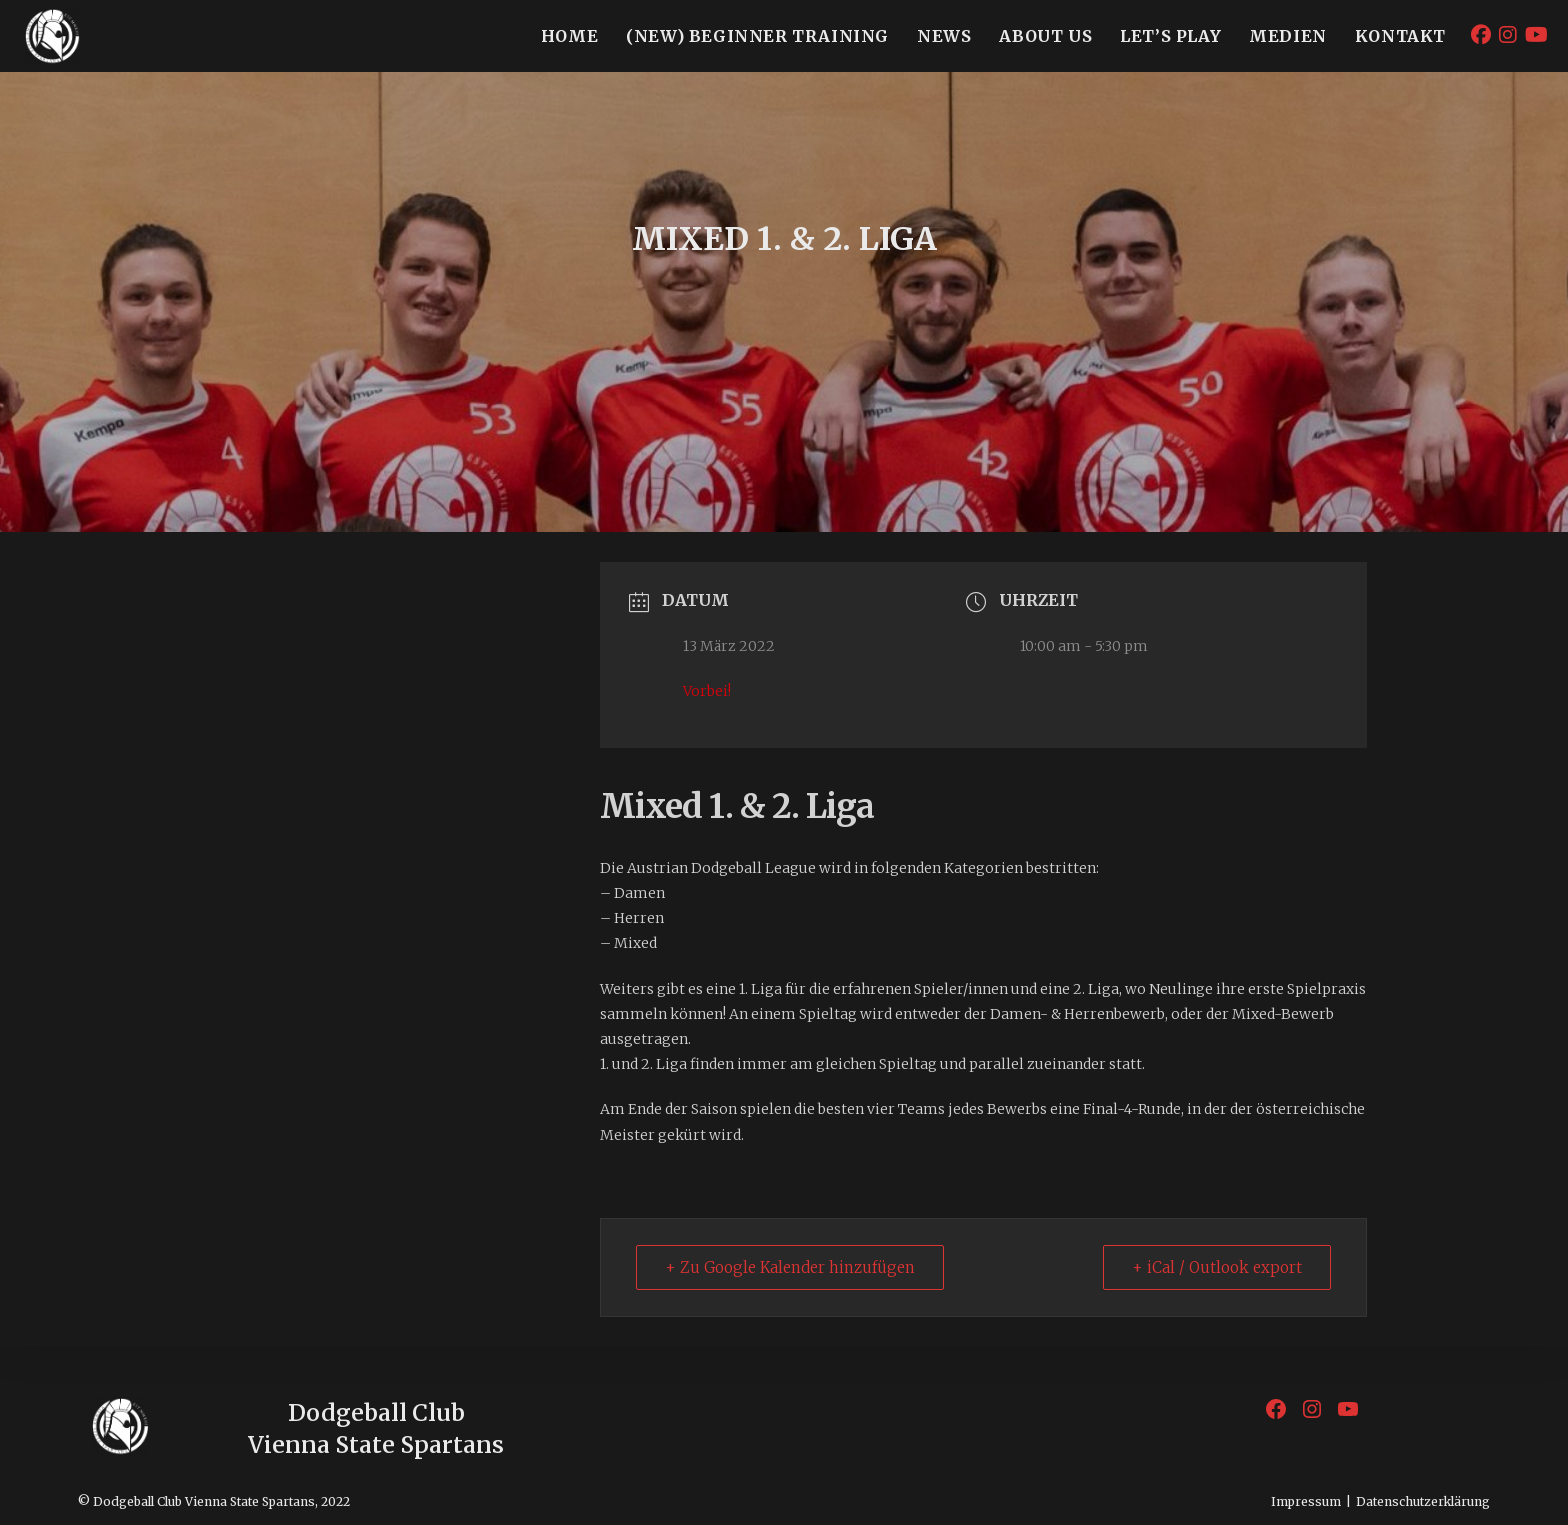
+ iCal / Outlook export (1217, 1267)
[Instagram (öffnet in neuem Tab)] (1508, 35)
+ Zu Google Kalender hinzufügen (790, 1267)
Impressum (1306, 1501)
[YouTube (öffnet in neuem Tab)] (1536, 35)
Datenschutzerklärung (1423, 1501)
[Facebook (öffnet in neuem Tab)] (1481, 35)
